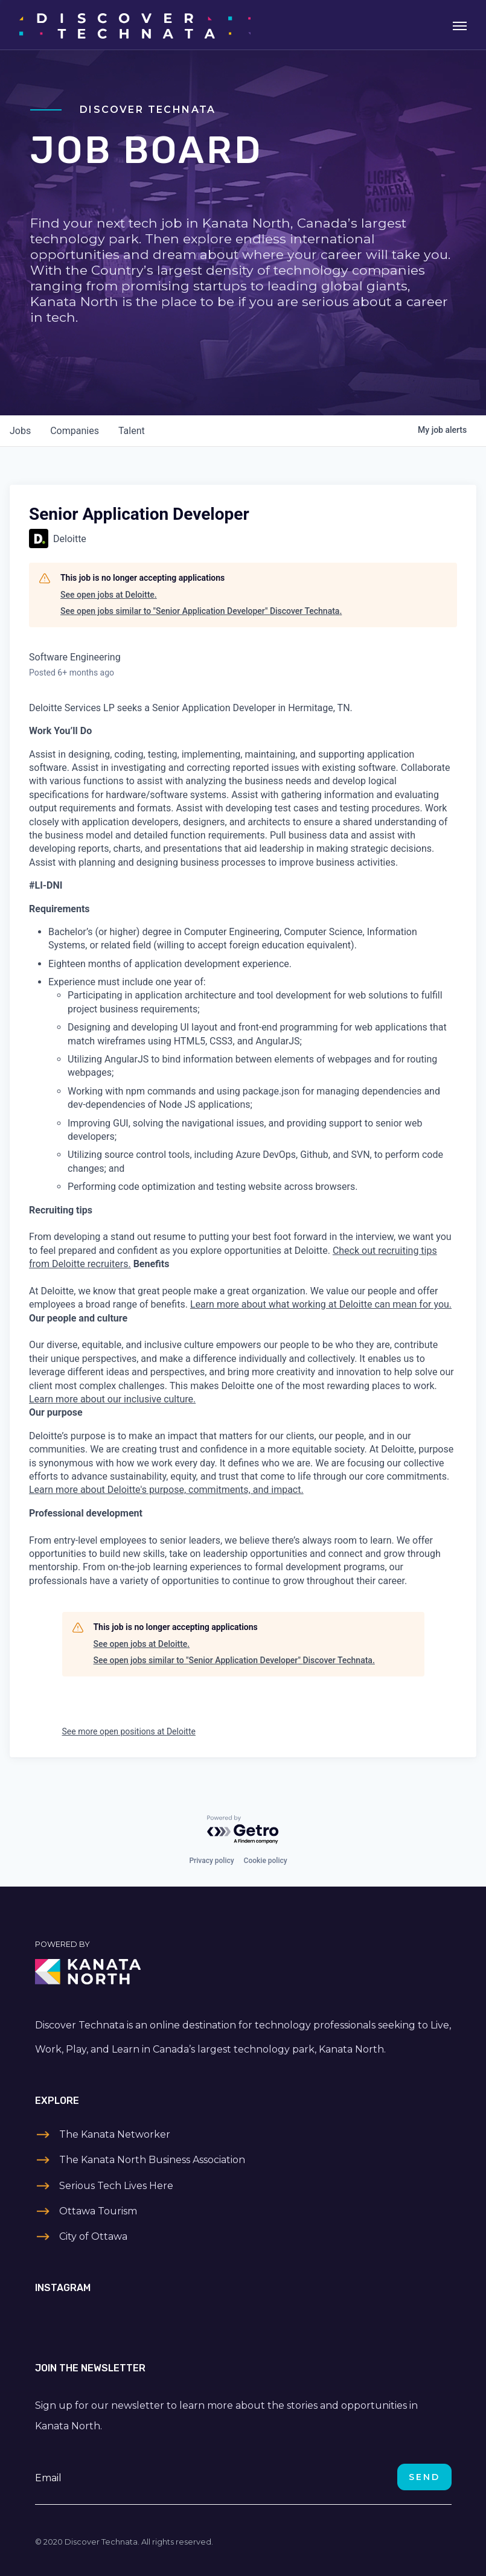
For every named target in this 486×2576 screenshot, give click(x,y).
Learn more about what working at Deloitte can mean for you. (321, 1304)
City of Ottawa (93, 2236)
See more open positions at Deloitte (129, 1731)
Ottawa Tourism (98, 2211)
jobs (20, 430)
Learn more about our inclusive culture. (112, 1399)
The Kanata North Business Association (152, 2159)
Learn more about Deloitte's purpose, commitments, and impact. (166, 1489)
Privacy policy (211, 1860)
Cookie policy (265, 1860)
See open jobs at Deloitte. (108, 594)
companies (74, 430)
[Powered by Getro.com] (243, 1830)
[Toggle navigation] (460, 25)
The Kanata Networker (114, 2134)
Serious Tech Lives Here (116, 2185)
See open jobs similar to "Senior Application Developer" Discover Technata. (201, 611)
